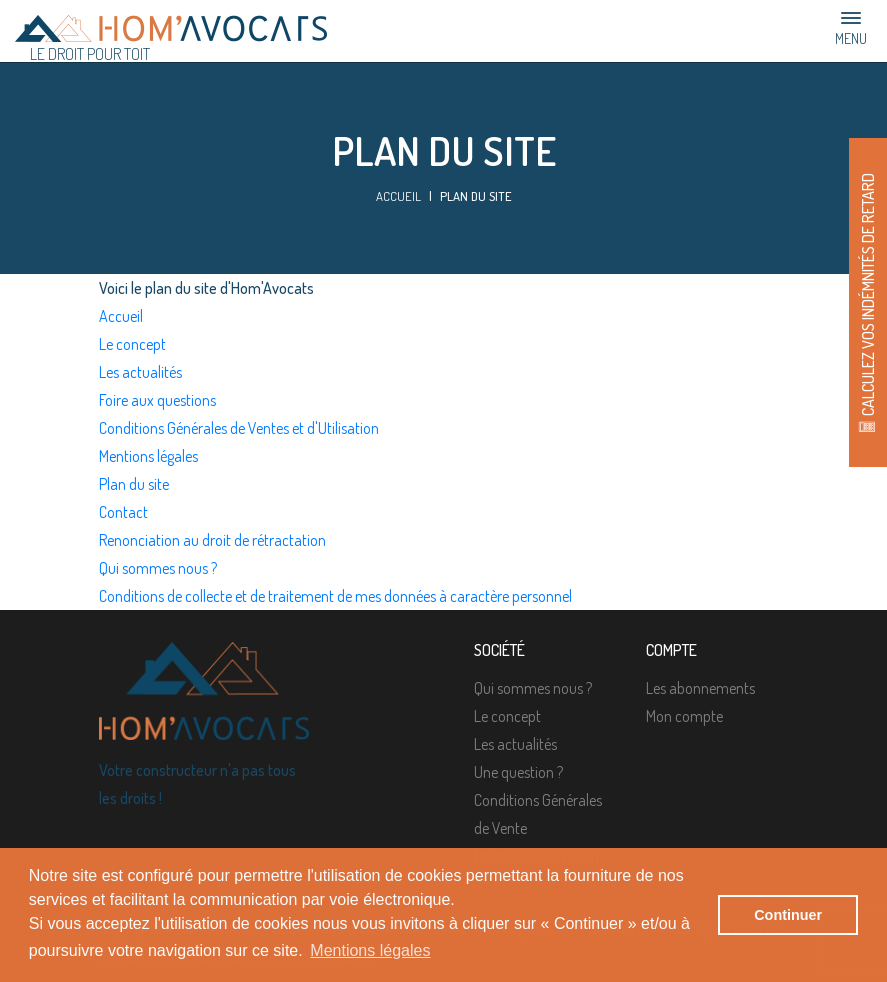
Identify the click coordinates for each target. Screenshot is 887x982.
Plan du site (134, 484)
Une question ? (518, 772)
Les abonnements (700, 688)
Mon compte (684, 716)
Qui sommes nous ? (158, 568)
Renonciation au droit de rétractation (212, 540)
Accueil (398, 196)
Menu (851, 28)
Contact (123, 512)
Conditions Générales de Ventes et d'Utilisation (239, 428)
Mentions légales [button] (370, 950)
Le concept (132, 344)
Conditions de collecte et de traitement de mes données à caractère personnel (335, 596)
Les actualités (140, 372)
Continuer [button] (788, 915)
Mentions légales (148, 456)
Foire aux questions (157, 400)
